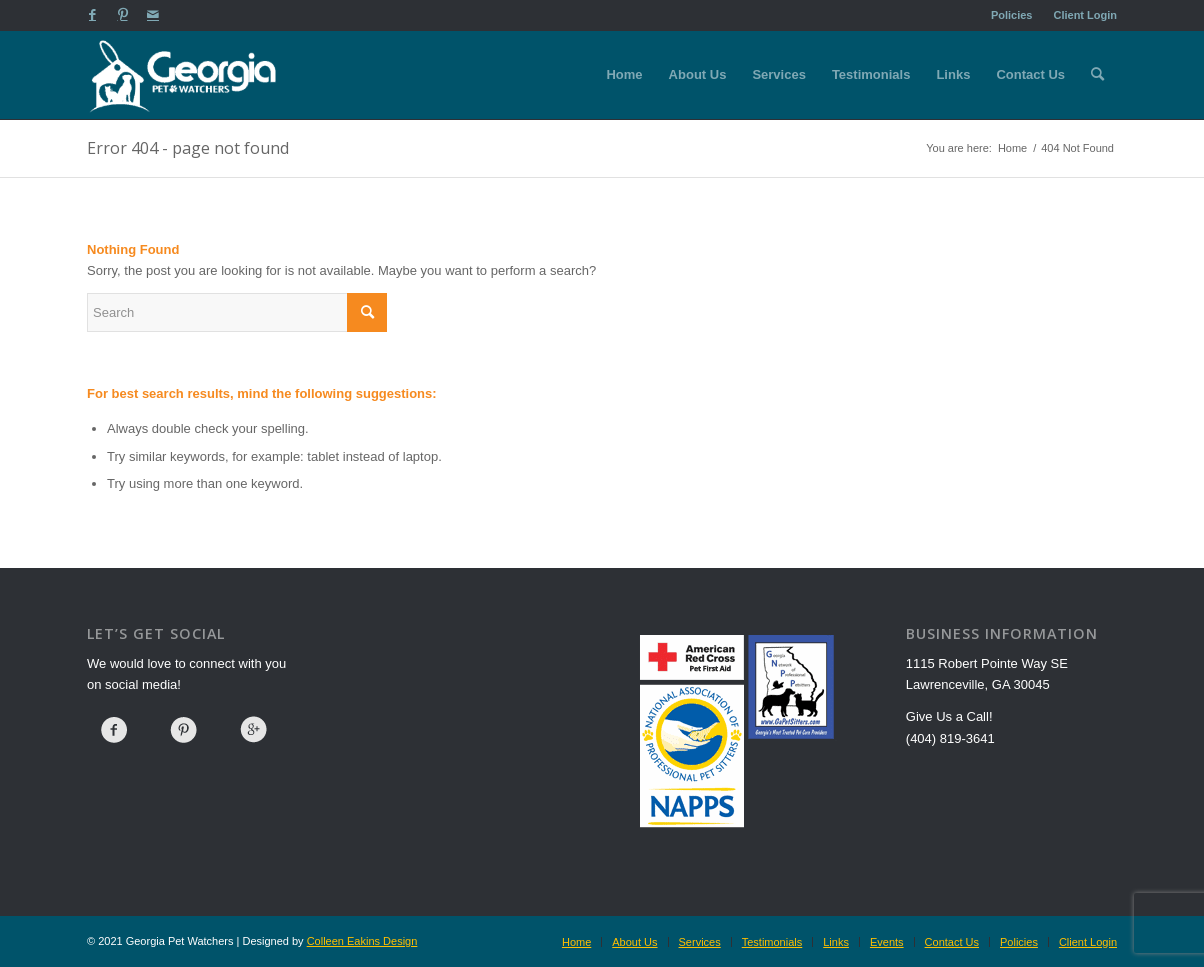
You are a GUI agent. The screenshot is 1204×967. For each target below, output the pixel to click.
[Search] (1097, 75)
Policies (1012, 15)
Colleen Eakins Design (362, 941)
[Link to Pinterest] (122, 15)
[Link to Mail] (153, 15)
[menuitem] (1012, 15)
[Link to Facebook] (92, 15)
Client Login (1085, 15)
